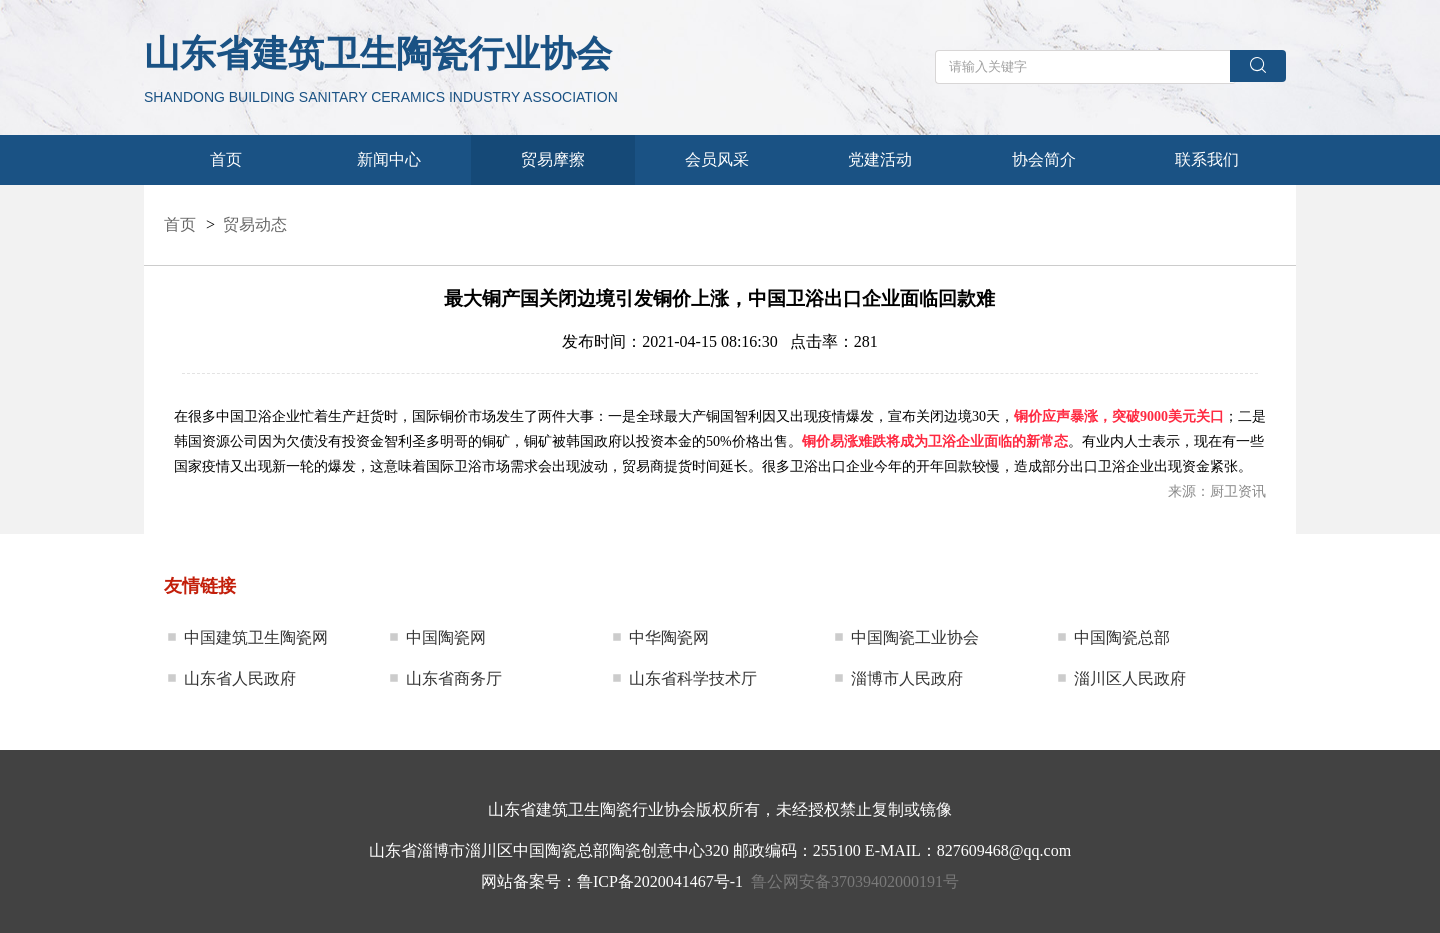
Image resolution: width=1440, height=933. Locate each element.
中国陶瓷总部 (1122, 637)
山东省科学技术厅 (693, 678)
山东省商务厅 (454, 678)
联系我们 (1207, 159)
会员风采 (717, 159)
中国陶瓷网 (446, 637)
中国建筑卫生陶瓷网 (256, 637)
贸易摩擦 (553, 159)
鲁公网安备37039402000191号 (855, 881)
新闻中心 (389, 159)
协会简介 (1044, 159)
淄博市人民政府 (907, 678)
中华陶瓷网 (669, 637)
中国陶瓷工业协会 (915, 637)
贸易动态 (255, 224)
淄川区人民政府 (1130, 678)
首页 (226, 159)
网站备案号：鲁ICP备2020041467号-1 (612, 881)
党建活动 (880, 159)
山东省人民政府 (240, 678)
